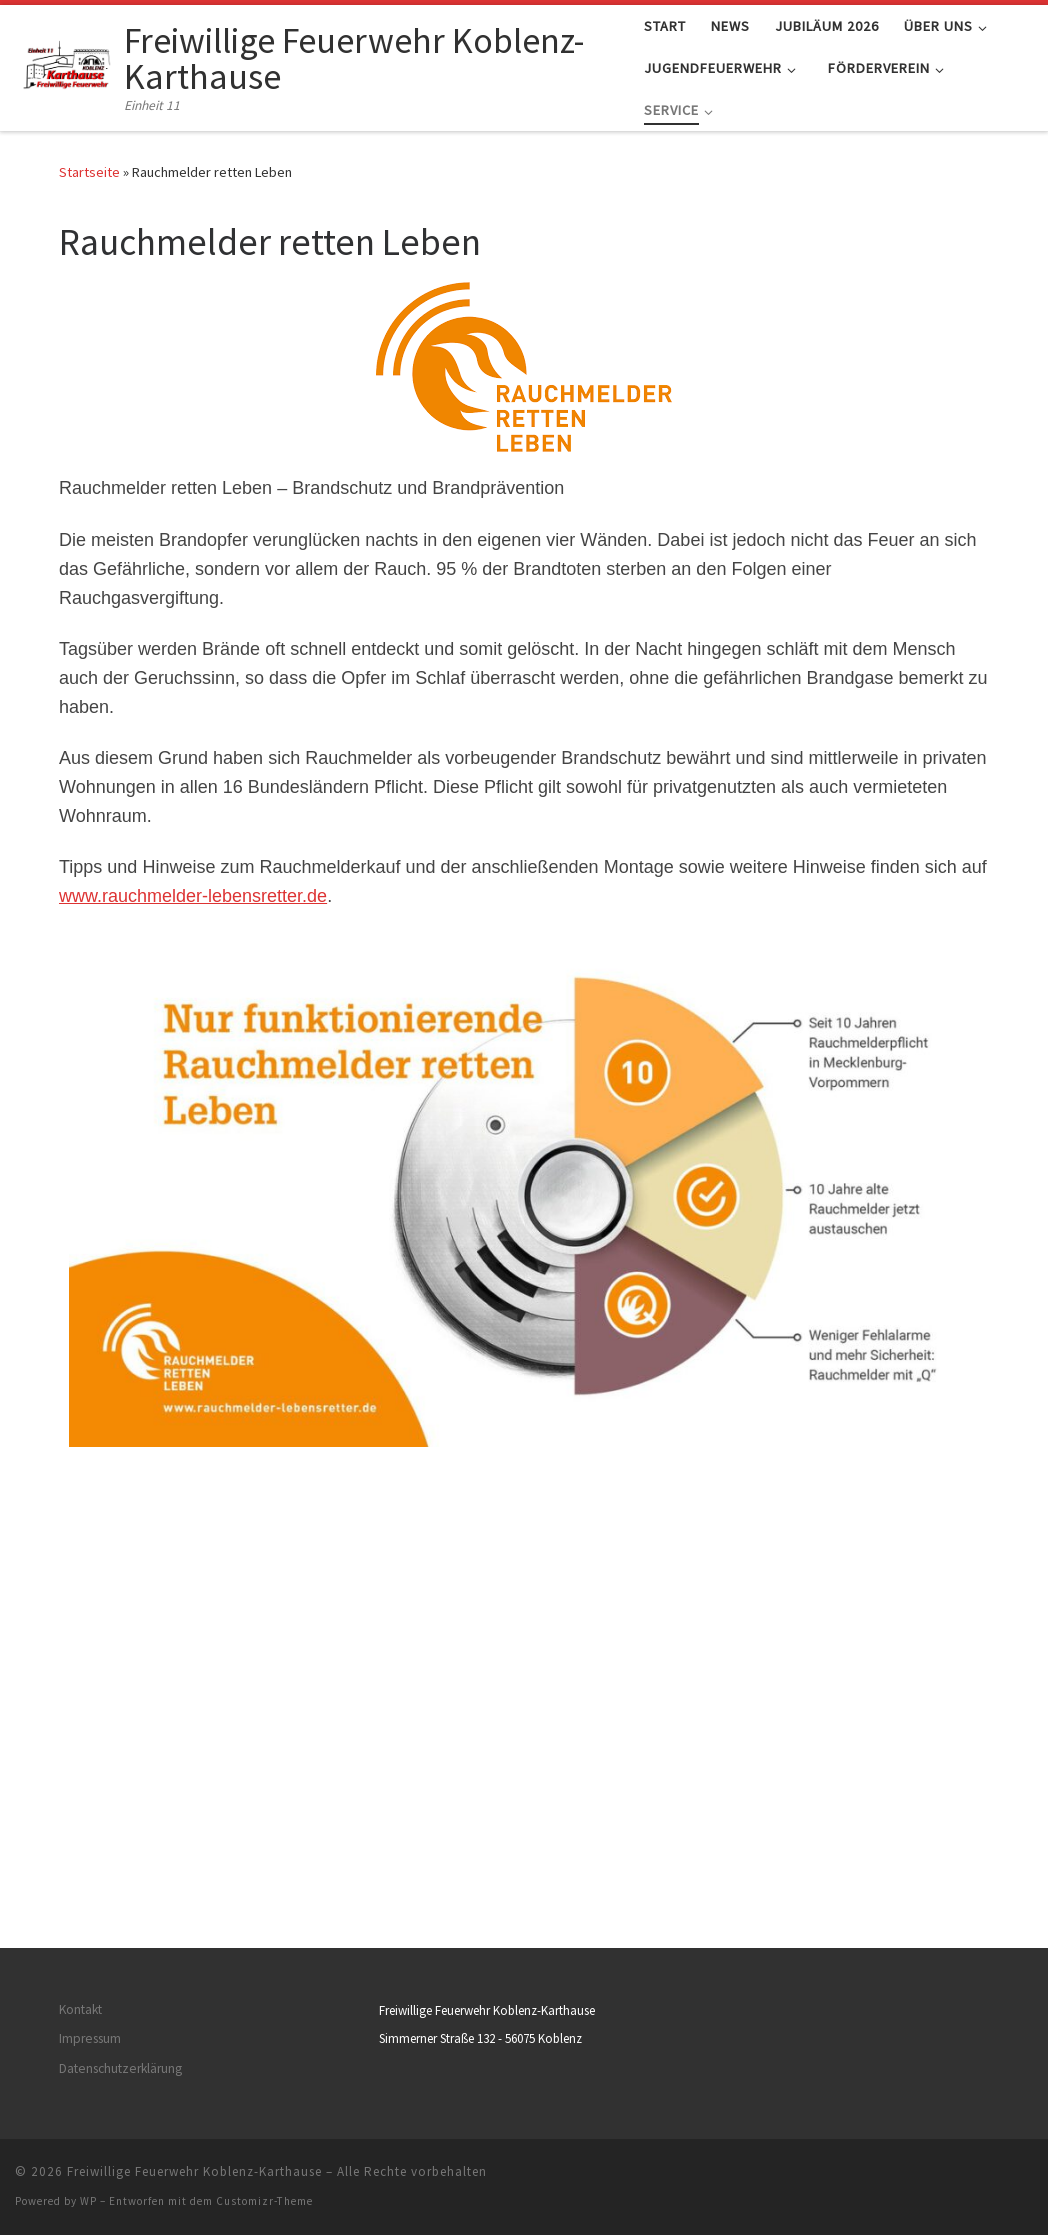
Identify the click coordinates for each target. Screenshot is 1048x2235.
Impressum (90, 1648)
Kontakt (80, 1619)
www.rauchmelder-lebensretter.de (193, 896)
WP (88, 1811)
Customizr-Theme (264, 1811)
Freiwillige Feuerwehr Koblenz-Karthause (194, 1781)
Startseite (89, 172)
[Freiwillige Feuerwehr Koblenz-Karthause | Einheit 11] (66, 64)
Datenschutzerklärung (120, 1677)
